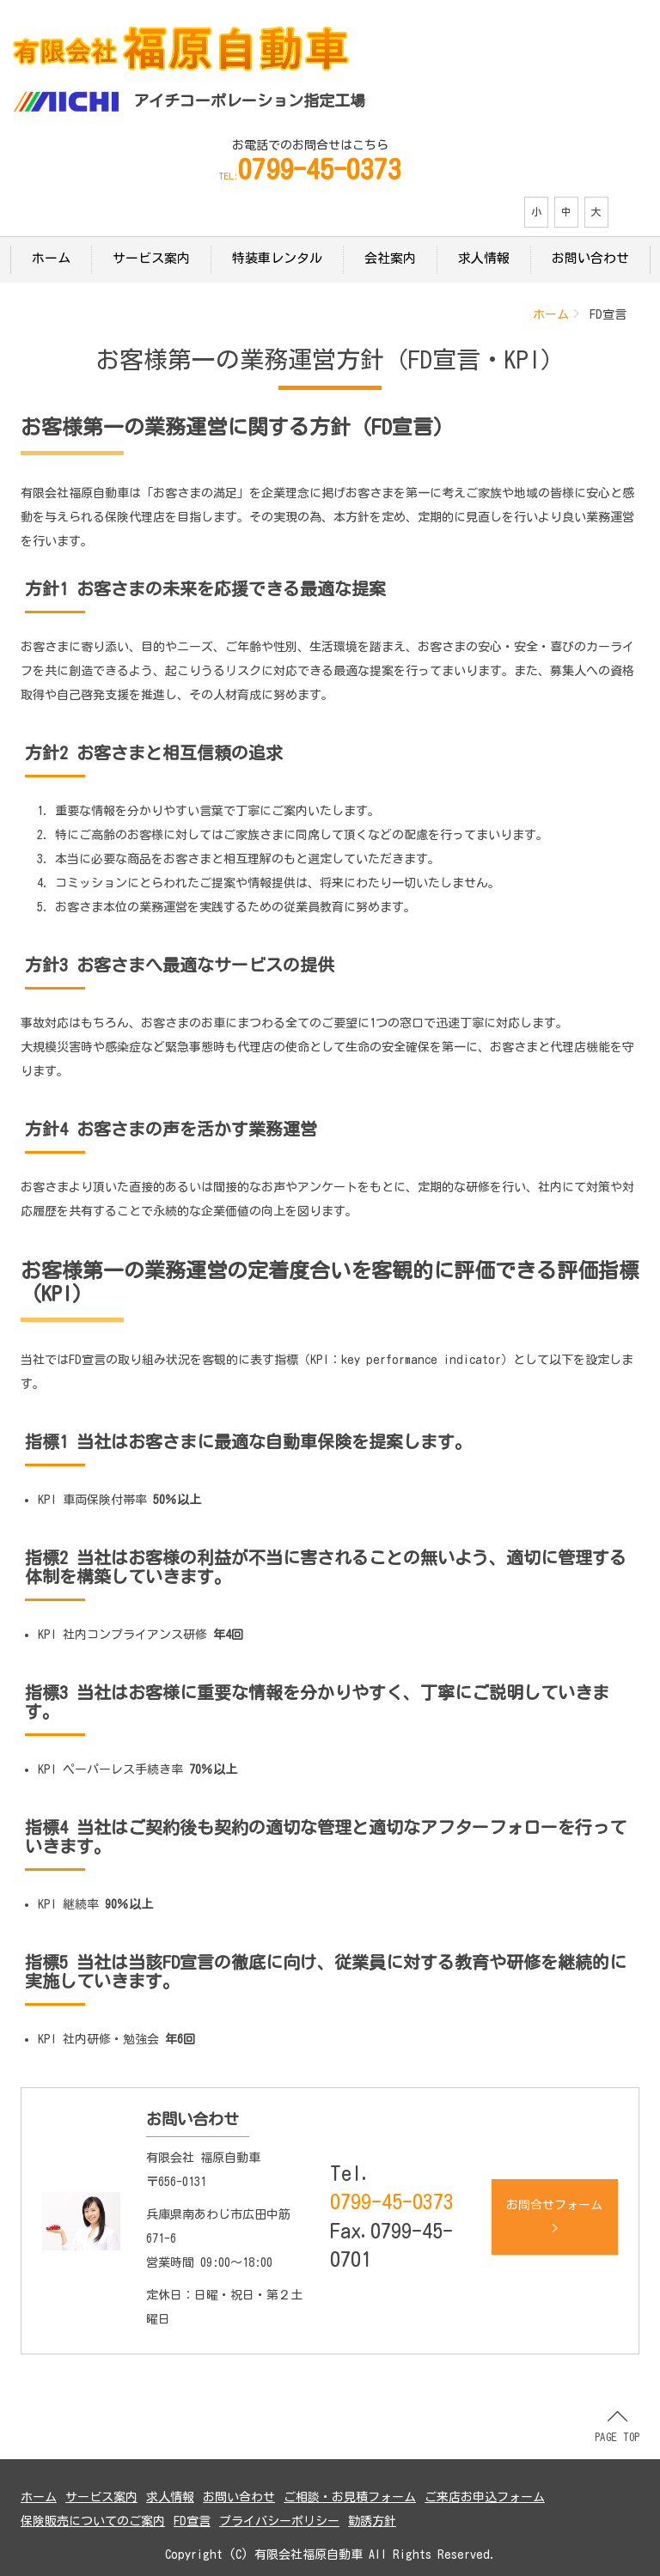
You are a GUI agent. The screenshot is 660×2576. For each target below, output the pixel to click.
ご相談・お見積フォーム (350, 2497)
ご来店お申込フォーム (485, 2497)
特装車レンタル (277, 258)
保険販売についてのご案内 (93, 2521)
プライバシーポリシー (279, 2521)
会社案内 (390, 258)
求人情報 (484, 258)
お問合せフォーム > (554, 2217)
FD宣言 (192, 2521)
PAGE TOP (617, 2427)
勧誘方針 (372, 2521)
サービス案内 (151, 258)
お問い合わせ (590, 258)
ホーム (51, 258)
